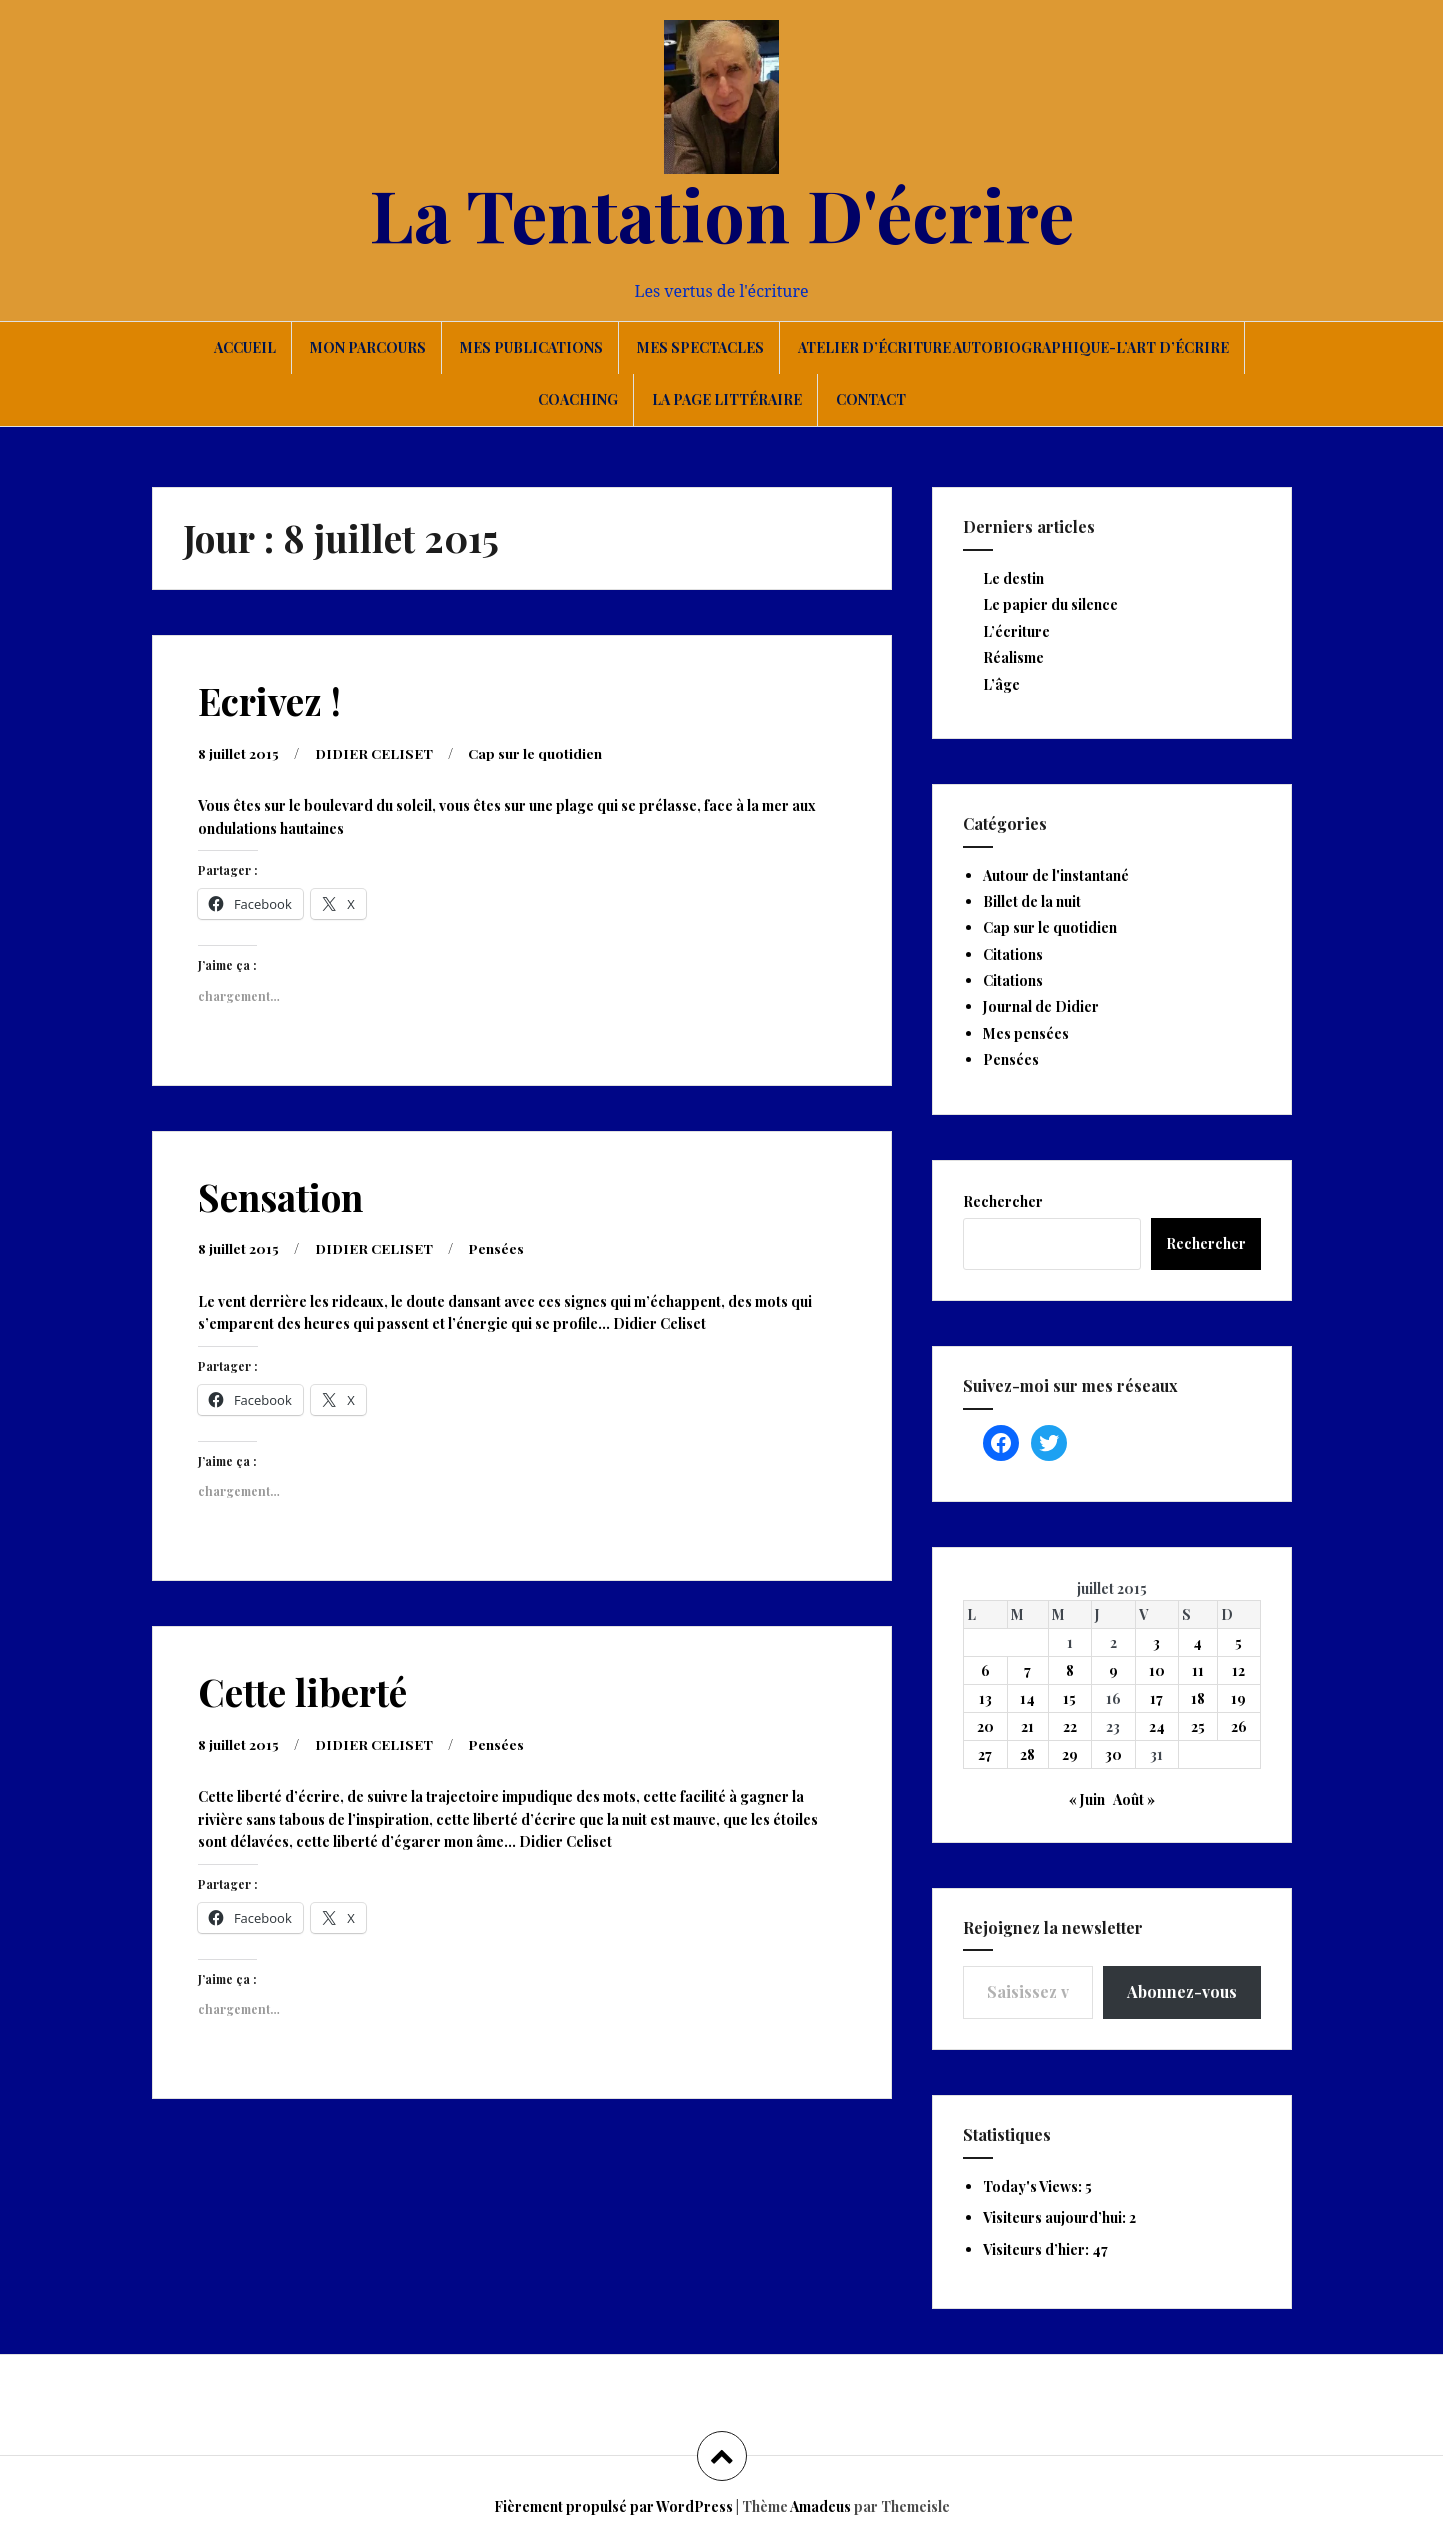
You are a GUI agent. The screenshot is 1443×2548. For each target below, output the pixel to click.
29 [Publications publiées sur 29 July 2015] (1070, 1754)
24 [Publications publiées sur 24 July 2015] (1157, 1726)
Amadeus (820, 2506)
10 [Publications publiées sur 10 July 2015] (1157, 1670)
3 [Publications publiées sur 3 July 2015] (1156, 1642)
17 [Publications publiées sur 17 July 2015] (1156, 1698)
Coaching (578, 399)
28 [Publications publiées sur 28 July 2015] (1027, 1754)
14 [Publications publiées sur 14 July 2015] (1027, 1698)
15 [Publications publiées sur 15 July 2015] (1069, 1698)
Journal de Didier (1041, 1006)
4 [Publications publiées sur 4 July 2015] (1197, 1642)
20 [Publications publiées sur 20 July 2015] (985, 1726)
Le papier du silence (1050, 604)
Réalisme (1013, 657)
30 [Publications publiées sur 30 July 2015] (1113, 1754)
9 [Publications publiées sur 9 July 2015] (1113, 1670)
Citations (1013, 954)
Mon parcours (368, 347)
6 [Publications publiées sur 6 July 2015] (985, 1670)
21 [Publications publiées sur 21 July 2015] (1027, 1726)
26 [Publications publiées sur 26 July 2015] (1239, 1726)
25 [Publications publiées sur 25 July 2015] (1198, 1726)
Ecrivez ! (269, 700)
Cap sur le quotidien (537, 752)
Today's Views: (1034, 2186)
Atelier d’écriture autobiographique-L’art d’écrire (1013, 347)
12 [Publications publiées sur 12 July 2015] (1238, 1670)
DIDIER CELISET (375, 752)
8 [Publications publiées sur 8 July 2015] (1070, 1670)
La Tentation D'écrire (722, 213)
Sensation (280, 1195)
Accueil (245, 347)
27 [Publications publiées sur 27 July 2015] (985, 1754)
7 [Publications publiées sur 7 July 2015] (1027, 1670)
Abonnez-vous (1182, 1991)
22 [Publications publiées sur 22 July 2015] (1070, 1726)
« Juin (1087, 1799)
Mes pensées (1026, 1033)
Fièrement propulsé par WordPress (613, 2506)
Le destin (1013, 578)
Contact (871, 399)
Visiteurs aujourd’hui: (1056, 2217)
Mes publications (531, 347)
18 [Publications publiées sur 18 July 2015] (1198, 1698)
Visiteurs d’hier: (1037, 2249)
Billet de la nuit (1032, 901)
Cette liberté (302, 1689)
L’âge (1001, 684)
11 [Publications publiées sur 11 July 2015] (1198, 1670)
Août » (1134, 1799)
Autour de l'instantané (1056, 875)
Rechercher (1003, 1201)
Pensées (498, 1246)
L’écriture (1016, 631)
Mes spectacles (700, 347)
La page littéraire (727, 399)
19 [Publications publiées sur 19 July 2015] (1238, 1698)
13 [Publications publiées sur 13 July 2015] (985, 1698)
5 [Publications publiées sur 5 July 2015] (1238, 1642)
